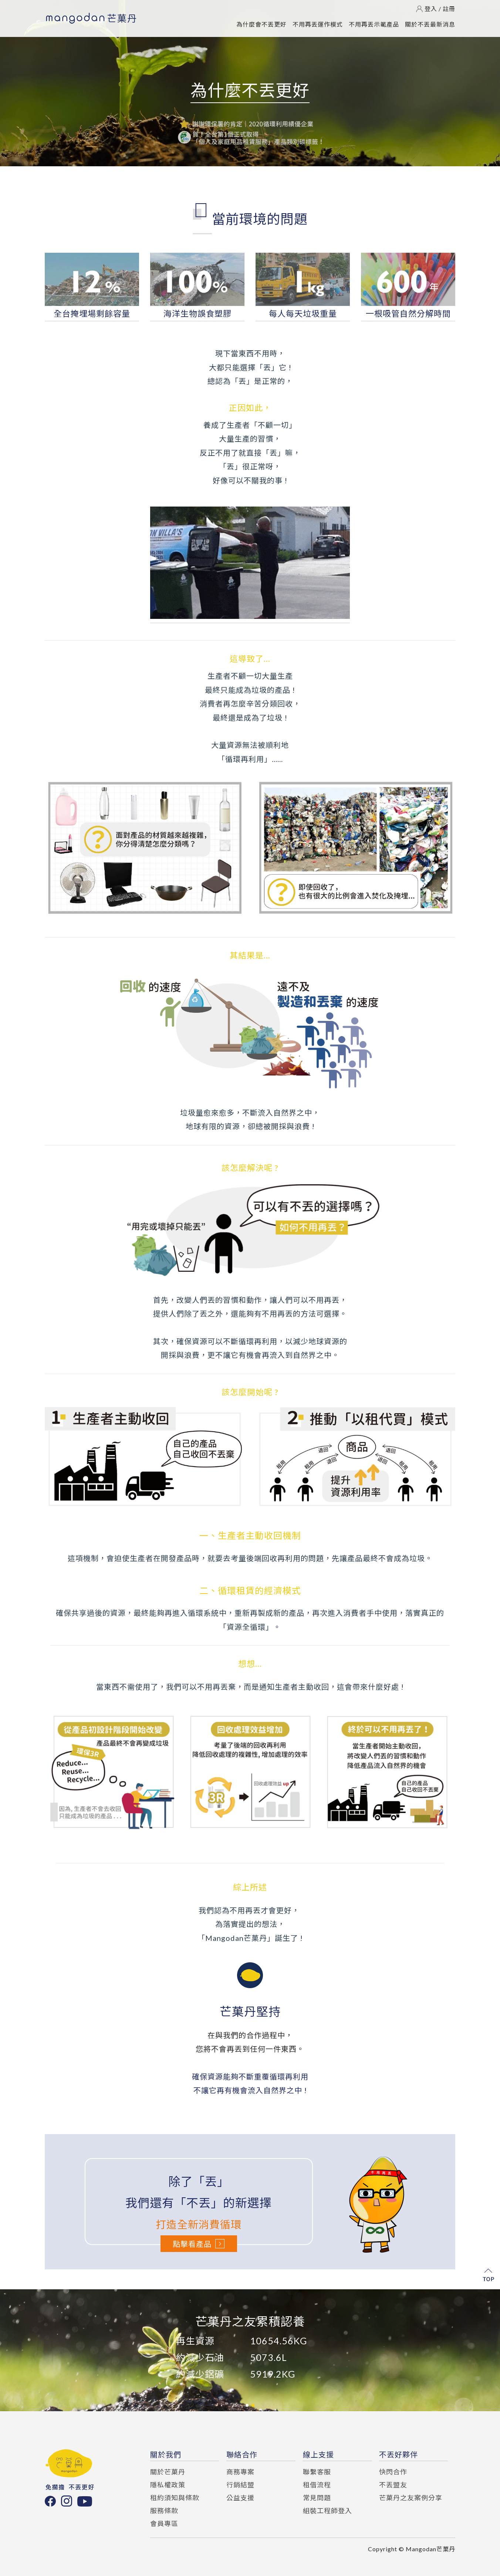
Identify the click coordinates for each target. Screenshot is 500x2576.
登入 (431, 9)
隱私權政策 (167, 2485)
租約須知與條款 (174, 2498)
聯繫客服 (317, 2472)
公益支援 (240, 2498)
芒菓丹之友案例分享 (410, 2498)
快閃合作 (393, 2472)
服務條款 (164, 2511)
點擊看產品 (198, 2243)
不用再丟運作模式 (318, 24)
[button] (247, 2405)
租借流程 (317, 2485)
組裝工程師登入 (327, 2511)
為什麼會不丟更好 (261, 24)
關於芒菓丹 (167, 2472)
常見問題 (317, 2498)
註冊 (449, 9)
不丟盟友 (393, 2485)
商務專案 (240, 2472)
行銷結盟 (240, 2485)
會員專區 (164, 2523)
